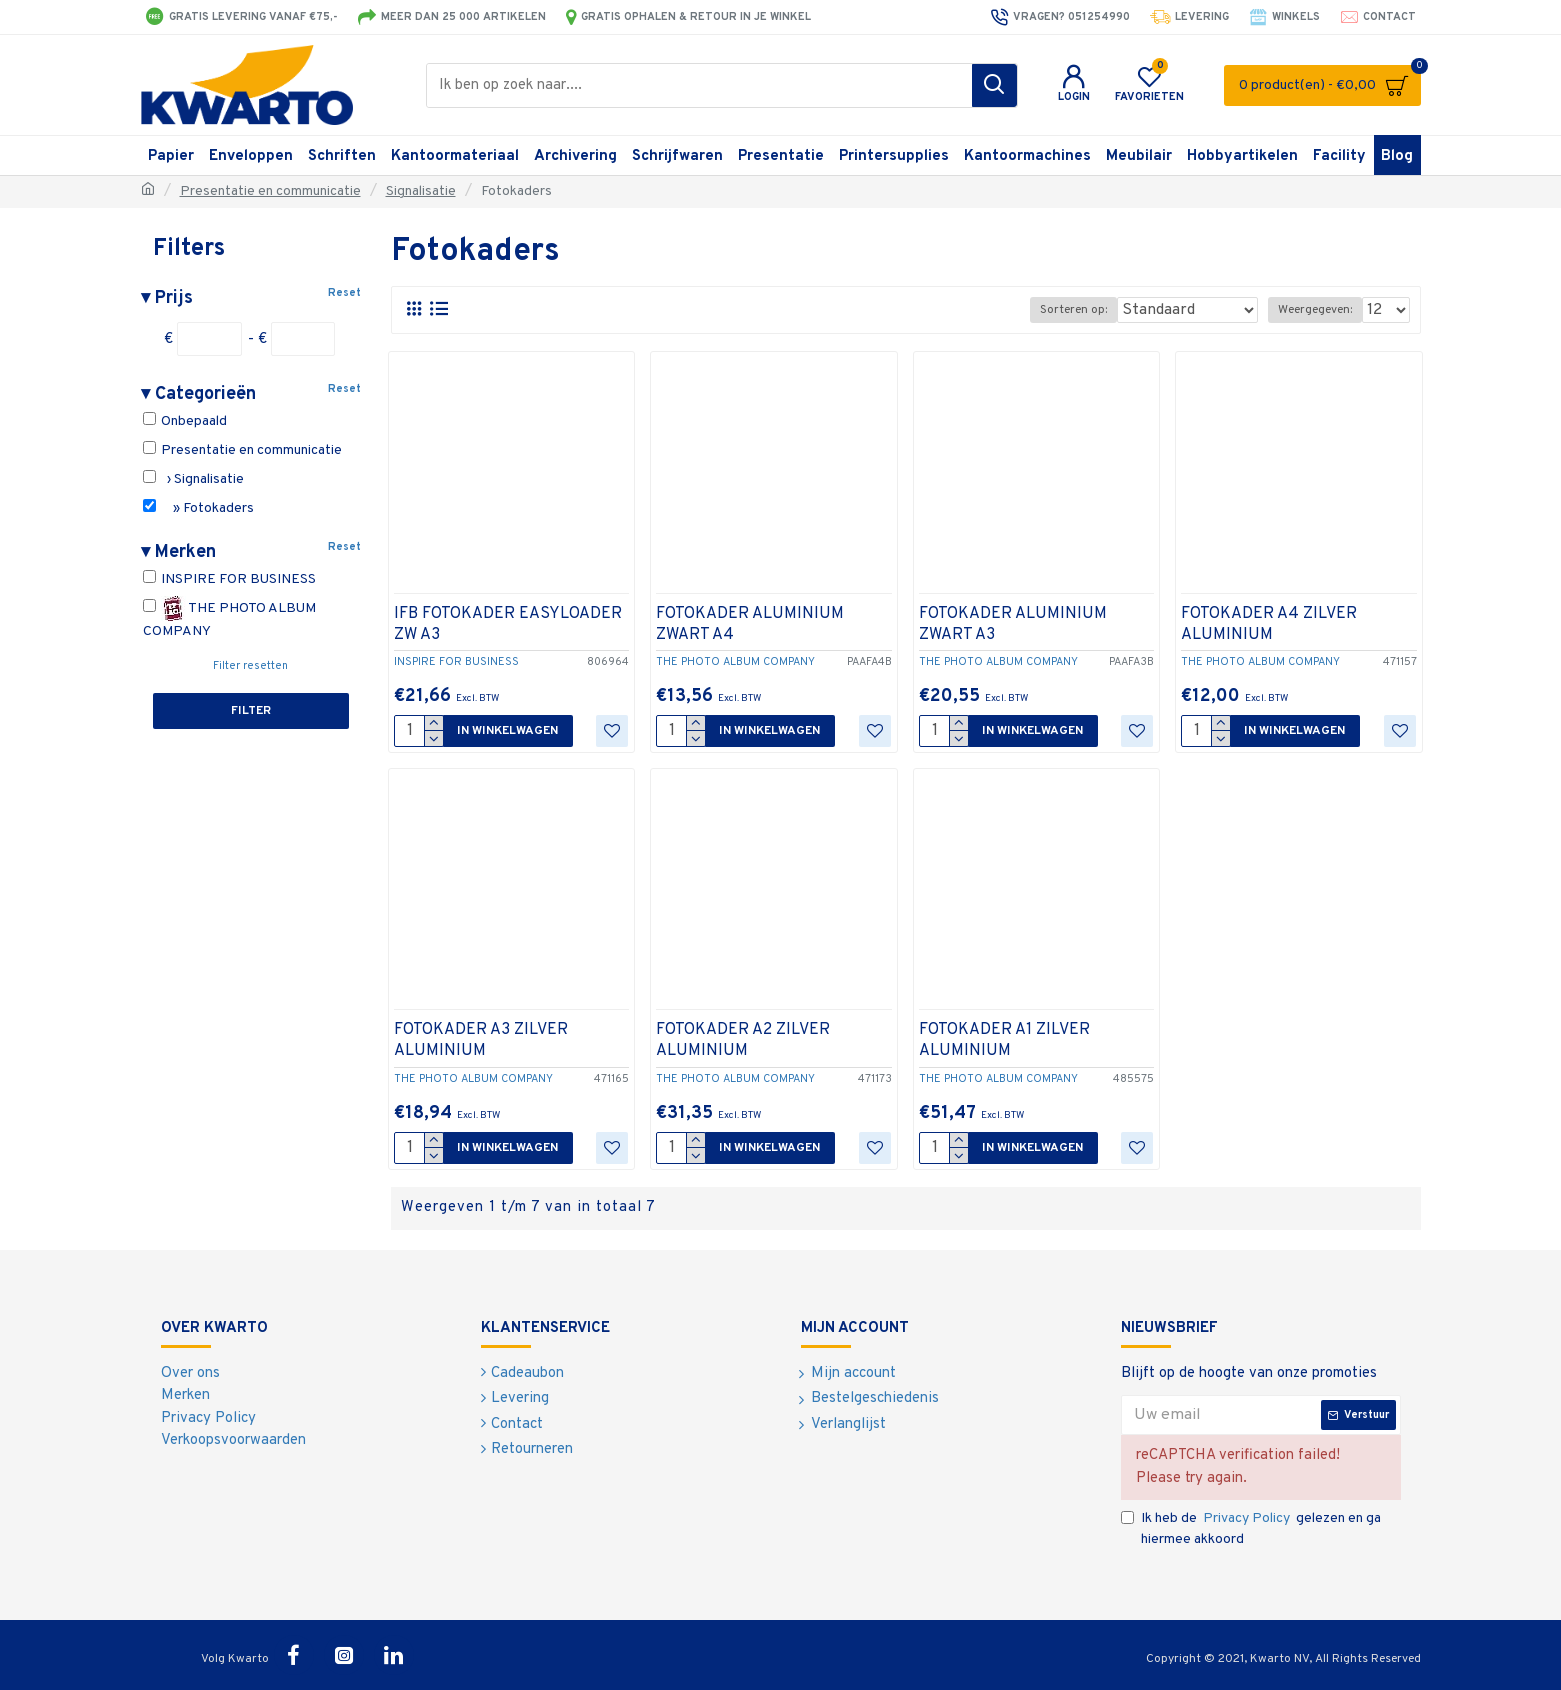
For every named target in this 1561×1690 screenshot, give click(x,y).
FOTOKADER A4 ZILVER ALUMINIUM (1269, 624)
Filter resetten (250, 666)
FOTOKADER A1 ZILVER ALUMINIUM (1004, 1040)
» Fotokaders (198, 508)
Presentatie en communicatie (270, 191)
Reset (344, 293)
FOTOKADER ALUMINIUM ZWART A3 (1013, 624)
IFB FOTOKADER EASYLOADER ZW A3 (508, 624)
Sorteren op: (1101, 310)
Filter (251, 711)
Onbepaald (185, 421)
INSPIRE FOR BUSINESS (229, 579)
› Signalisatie (193, 479)
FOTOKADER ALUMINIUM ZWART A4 (750, 624)
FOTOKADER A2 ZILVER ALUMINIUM (743, 1040)
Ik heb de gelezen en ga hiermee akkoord (1251, 1528)
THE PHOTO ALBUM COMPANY (229, 618)
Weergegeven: (1321, 310)
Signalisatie (421, 191)
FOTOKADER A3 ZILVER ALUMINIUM (481, 1040)
